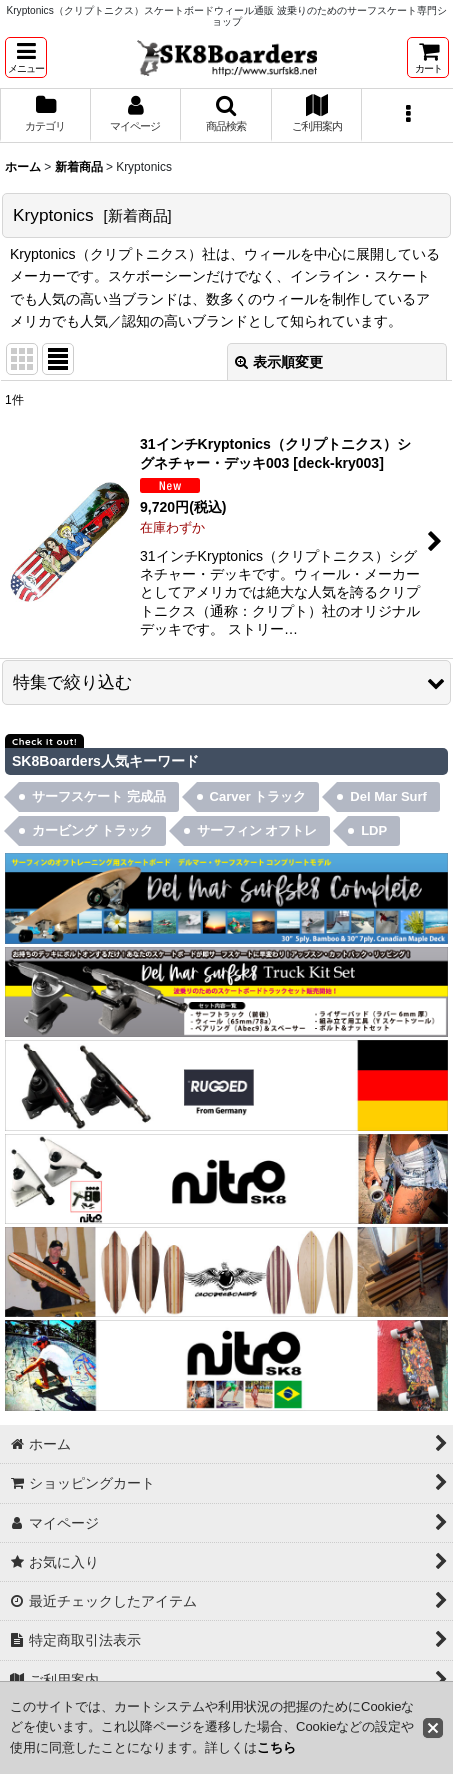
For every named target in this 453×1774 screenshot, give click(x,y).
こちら (276, 1747)
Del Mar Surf (388, 796)
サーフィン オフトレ (257, 830)
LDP (374, 830)
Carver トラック (258, 796)
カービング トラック (92, 830)
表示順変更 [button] (279, 362)
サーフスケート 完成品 (99, 796)
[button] (26, 57)
